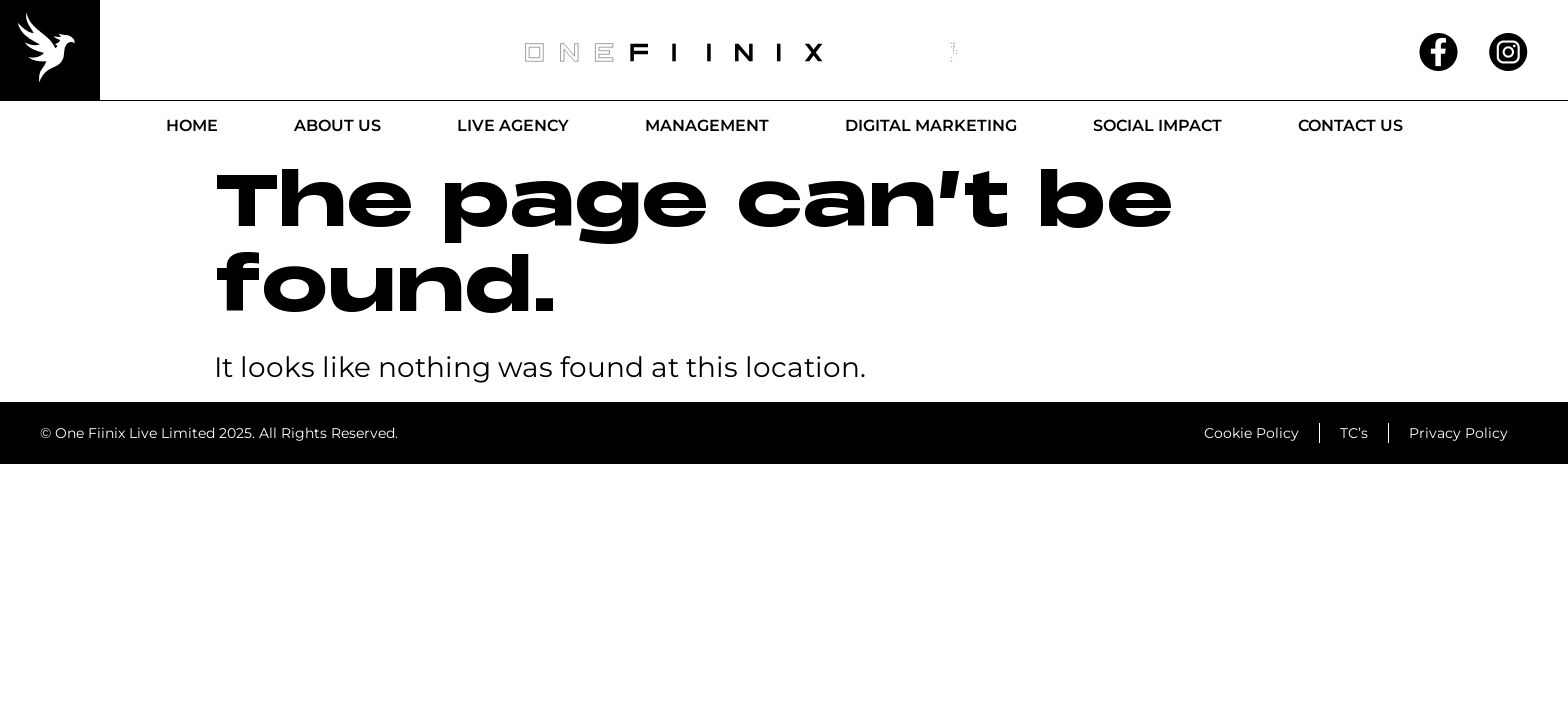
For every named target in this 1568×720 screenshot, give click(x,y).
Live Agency (513, 125)
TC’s (1354, 433)
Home (192, 125)
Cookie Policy (1251, 433)
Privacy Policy (1458, 433)
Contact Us (1350, 125)
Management (707, 125)
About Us (337, 125)
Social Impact (1157, 125)
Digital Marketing (931, 125)
